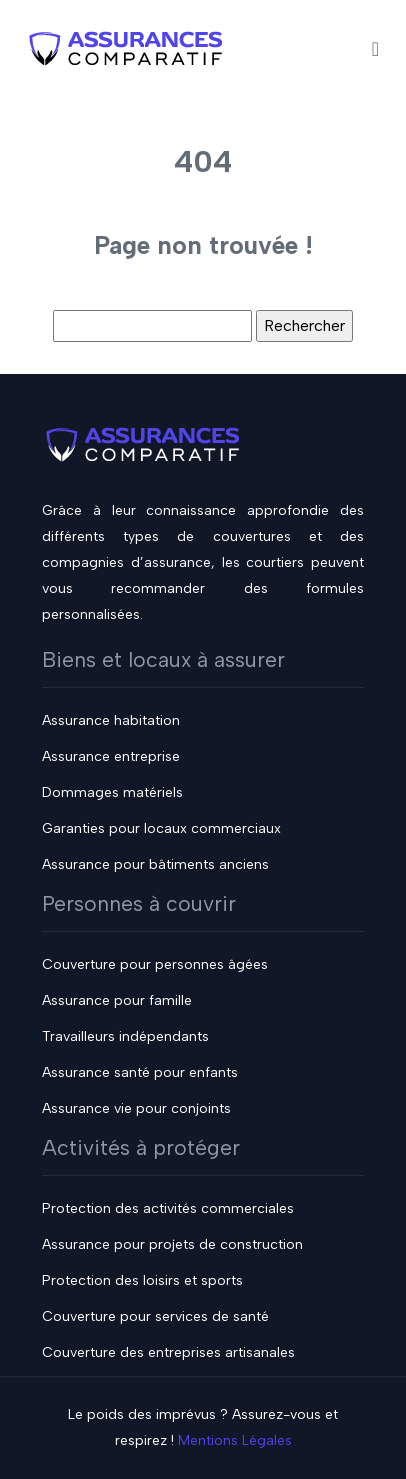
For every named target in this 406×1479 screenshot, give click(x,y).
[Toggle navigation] (375, 48)
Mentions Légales (235, 1440)
